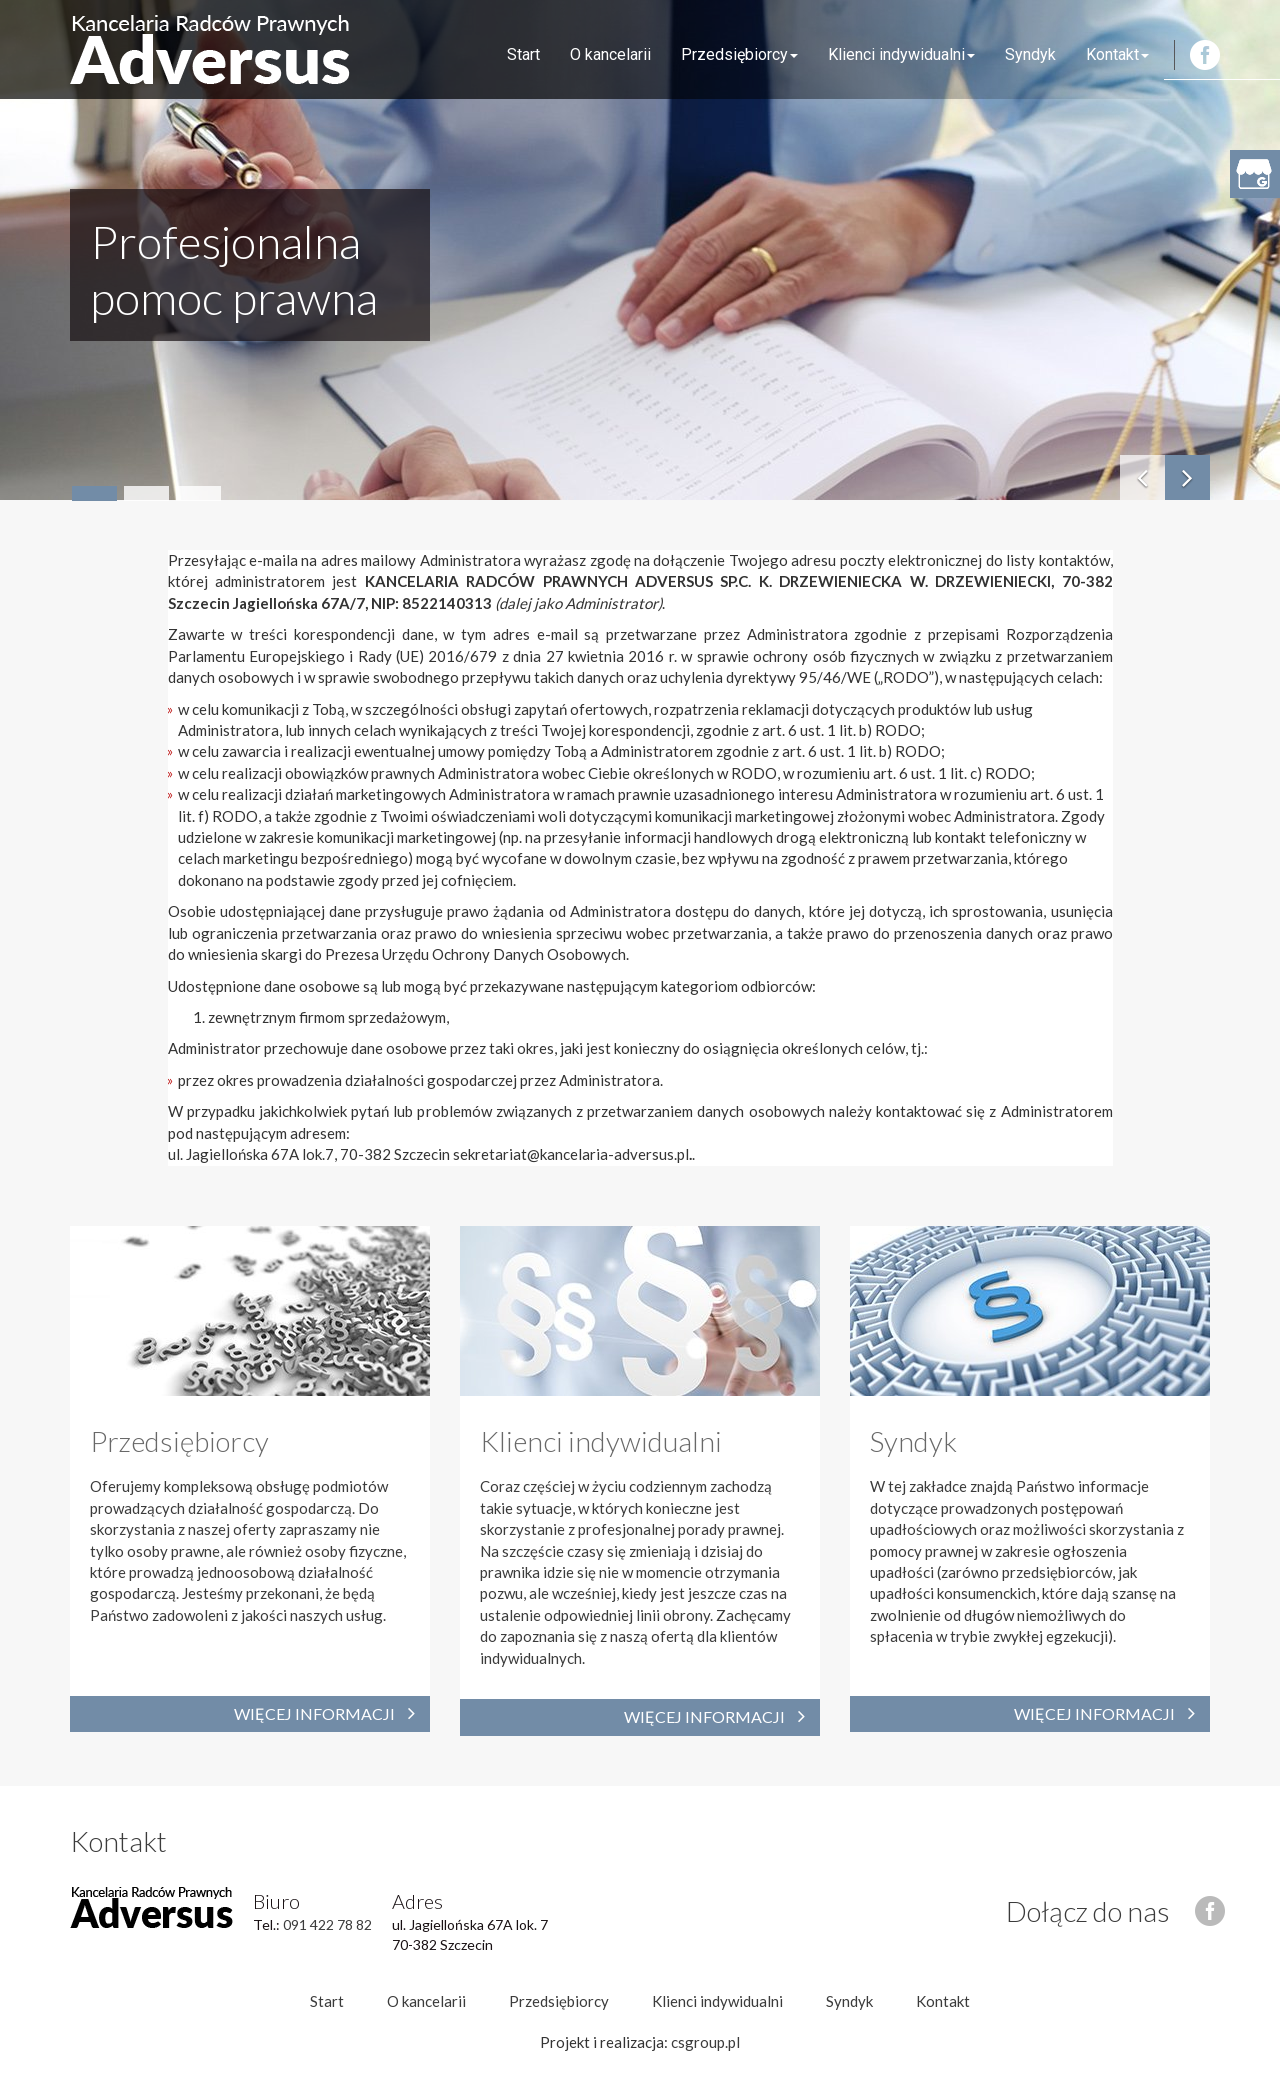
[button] (1187, 477)
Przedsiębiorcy (739, 54)
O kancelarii (610, 54)
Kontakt (1117, 54)
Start (523, 54)
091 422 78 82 (327, 1924)
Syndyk (1030, 54)
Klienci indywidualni (901, 54)
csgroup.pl (705, 2042)
